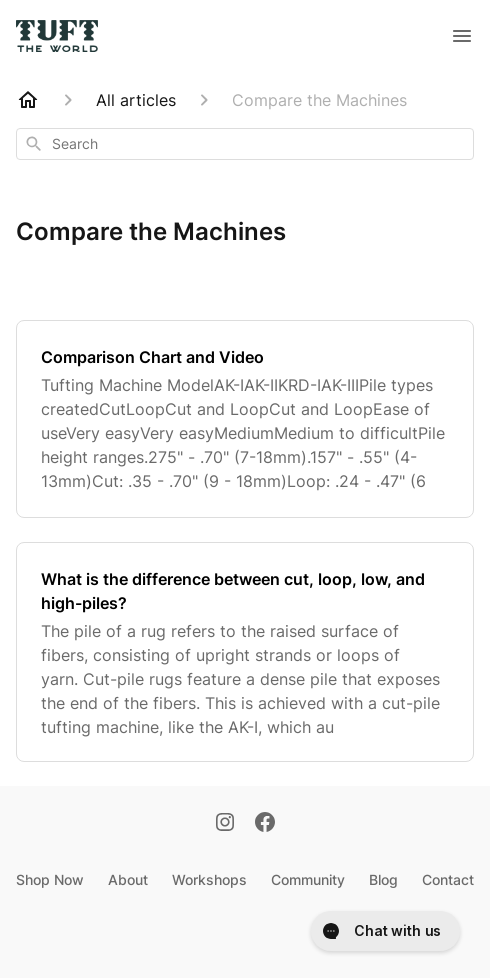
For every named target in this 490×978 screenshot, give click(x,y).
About (128, 879)
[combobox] (245, 144)
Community (308, 879)
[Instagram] (225, 824)
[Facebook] (265, 824)
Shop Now (50, 879)
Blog (383, 879)
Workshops (209, 879)
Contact (448, 879)
